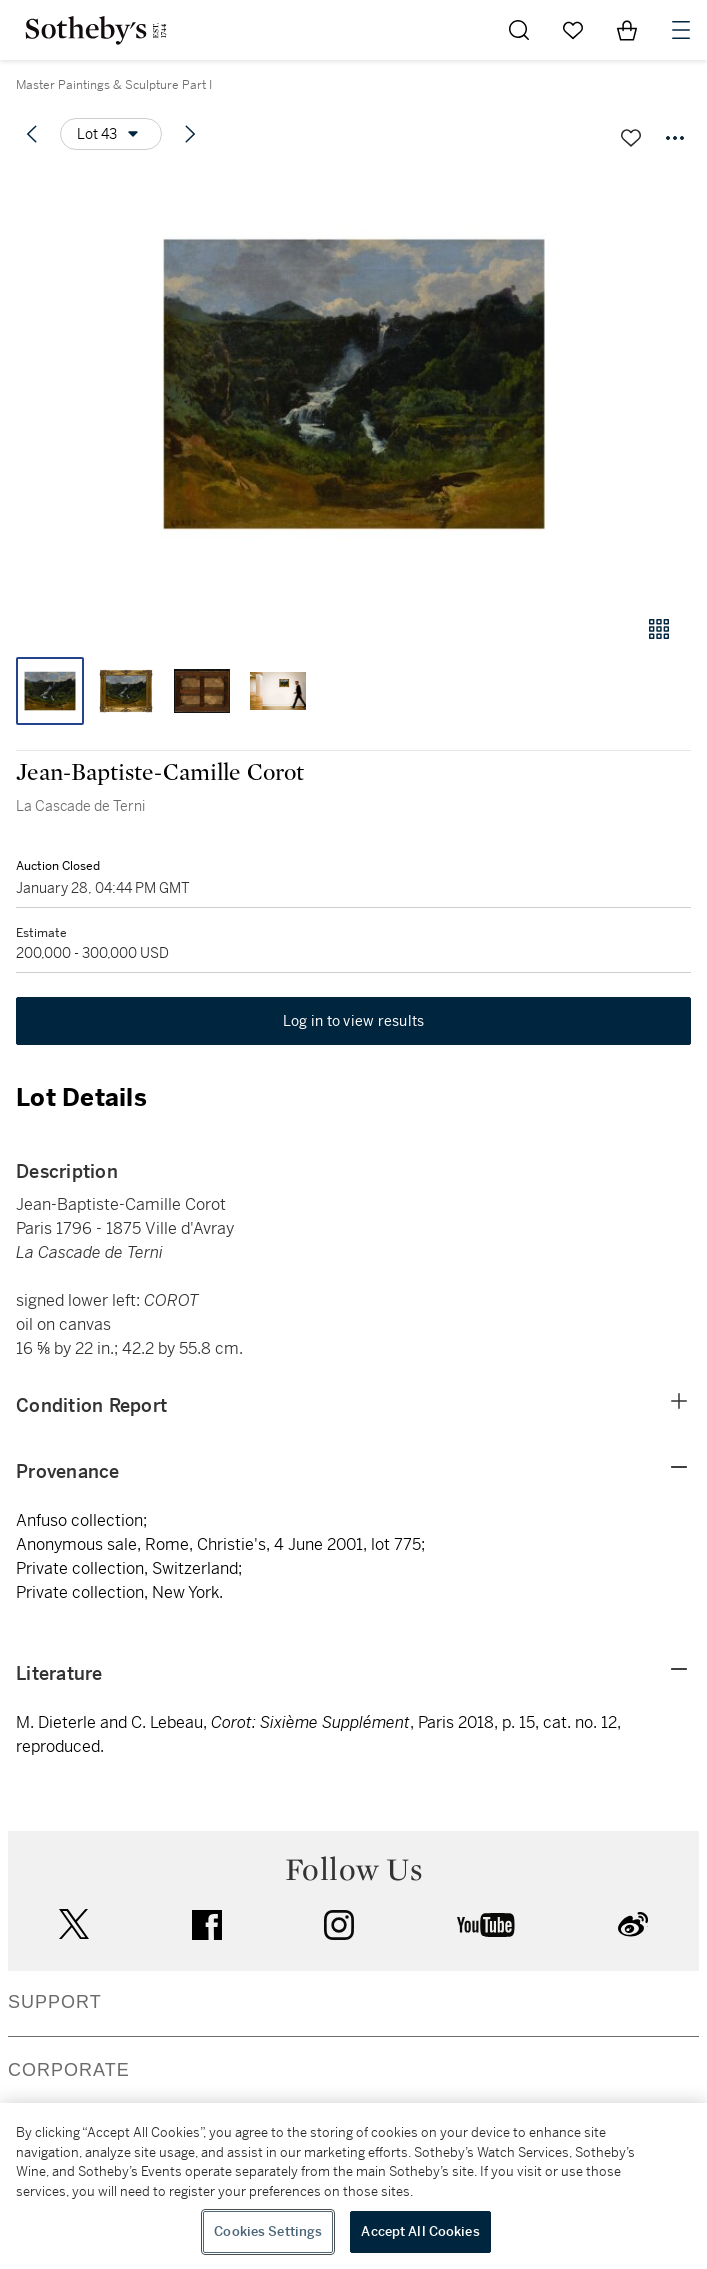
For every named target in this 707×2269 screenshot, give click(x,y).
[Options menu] (111, 134)
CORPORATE (69, 2070)
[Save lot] (631, 138)
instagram (339, 1925)
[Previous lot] (32, 134)
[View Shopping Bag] (627, 30)
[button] (353, 383)
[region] (353, 2186)
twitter (74, 1924)
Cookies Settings (268, 2231)
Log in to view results (354, 1021)
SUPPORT (55, 2002)
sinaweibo (633, 1924)
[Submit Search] (519, 30)
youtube (486, 1925)
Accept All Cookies (420, 2231)
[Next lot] (190, 134)
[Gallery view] (659, 629)
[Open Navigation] (681, 30)
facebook (207, 1925)
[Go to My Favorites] (573, 30)
